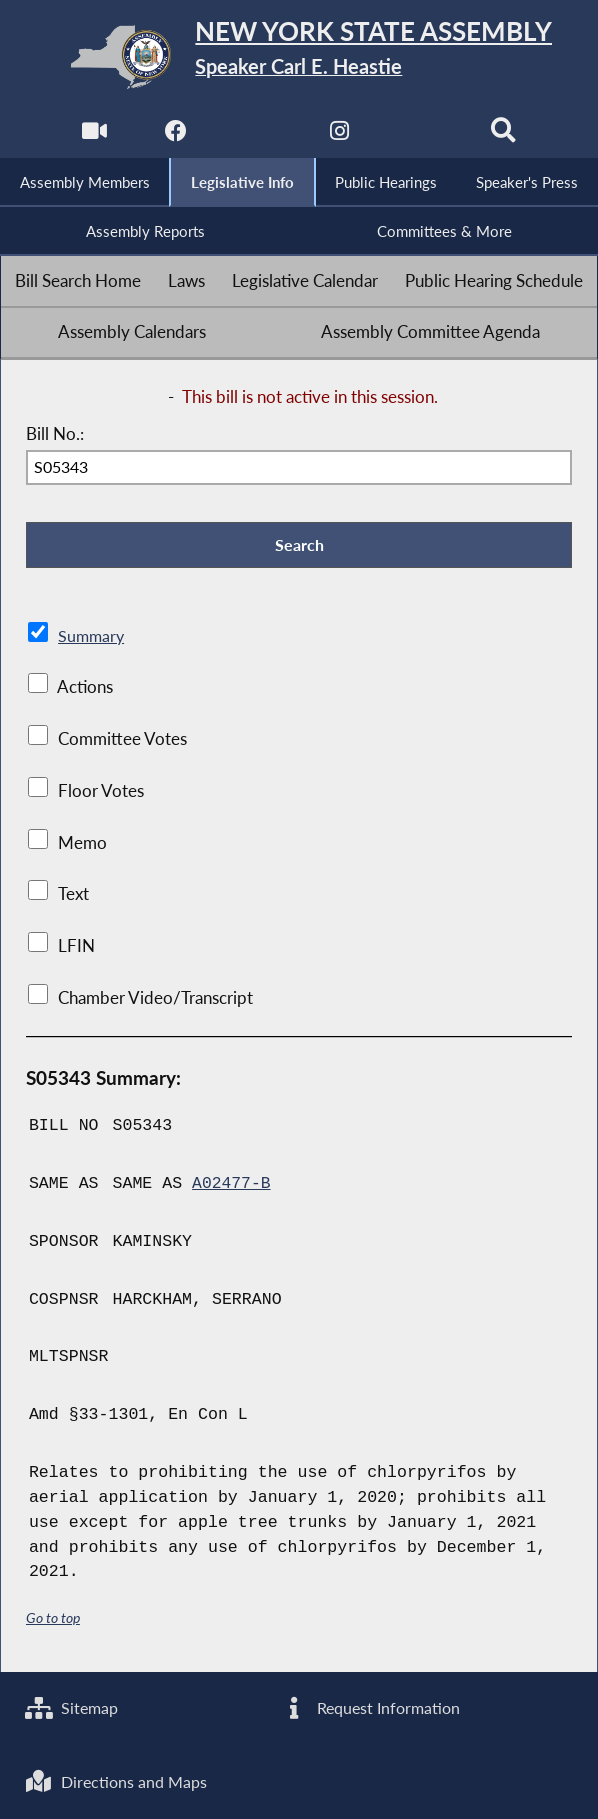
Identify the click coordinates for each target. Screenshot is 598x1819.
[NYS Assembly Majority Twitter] (257, 135)
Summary (92, 639)
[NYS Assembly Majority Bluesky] (422, 135)
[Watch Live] (93, 135)
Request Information (372, 1707)
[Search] (504, 135)
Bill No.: (55, 436)
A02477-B (232, 1186)
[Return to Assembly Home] (299, 56)
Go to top (53, 1620)
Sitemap (73, 1707)
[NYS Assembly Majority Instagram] (340, 135)
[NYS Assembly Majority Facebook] (175, 135)
